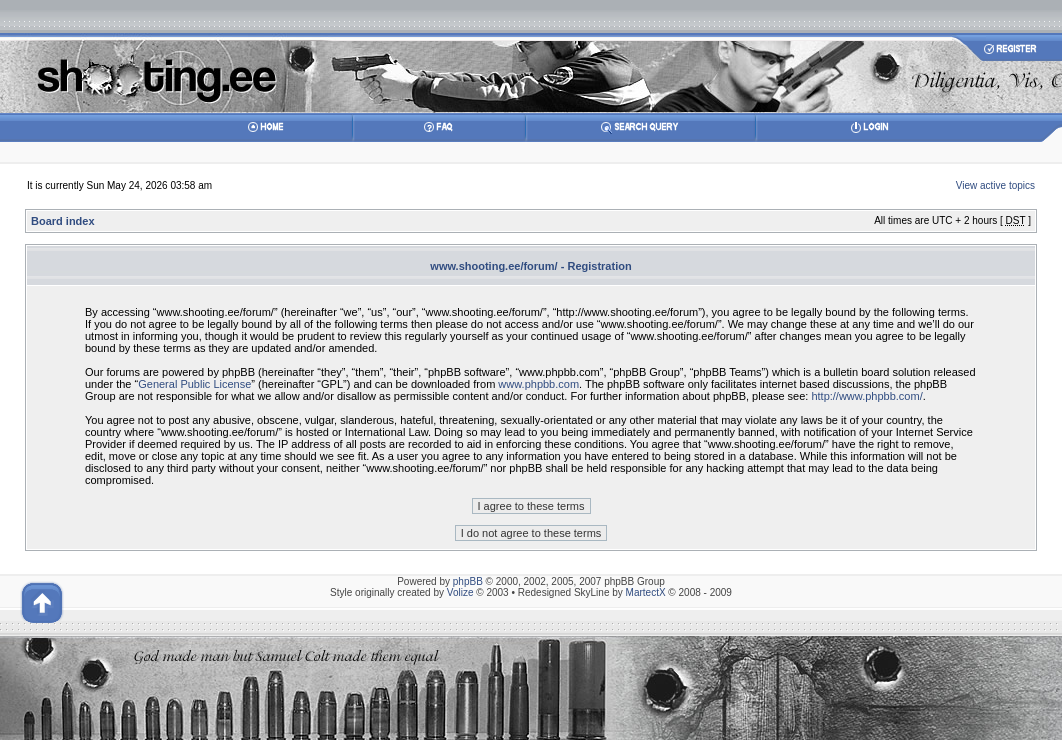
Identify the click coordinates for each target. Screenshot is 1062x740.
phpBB (468, 581)
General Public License (194, 384)
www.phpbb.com (538, 384)
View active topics (995, 185)
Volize (460, 592)
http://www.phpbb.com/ (866, 396)
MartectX (646, 592)
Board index (63, 221)
